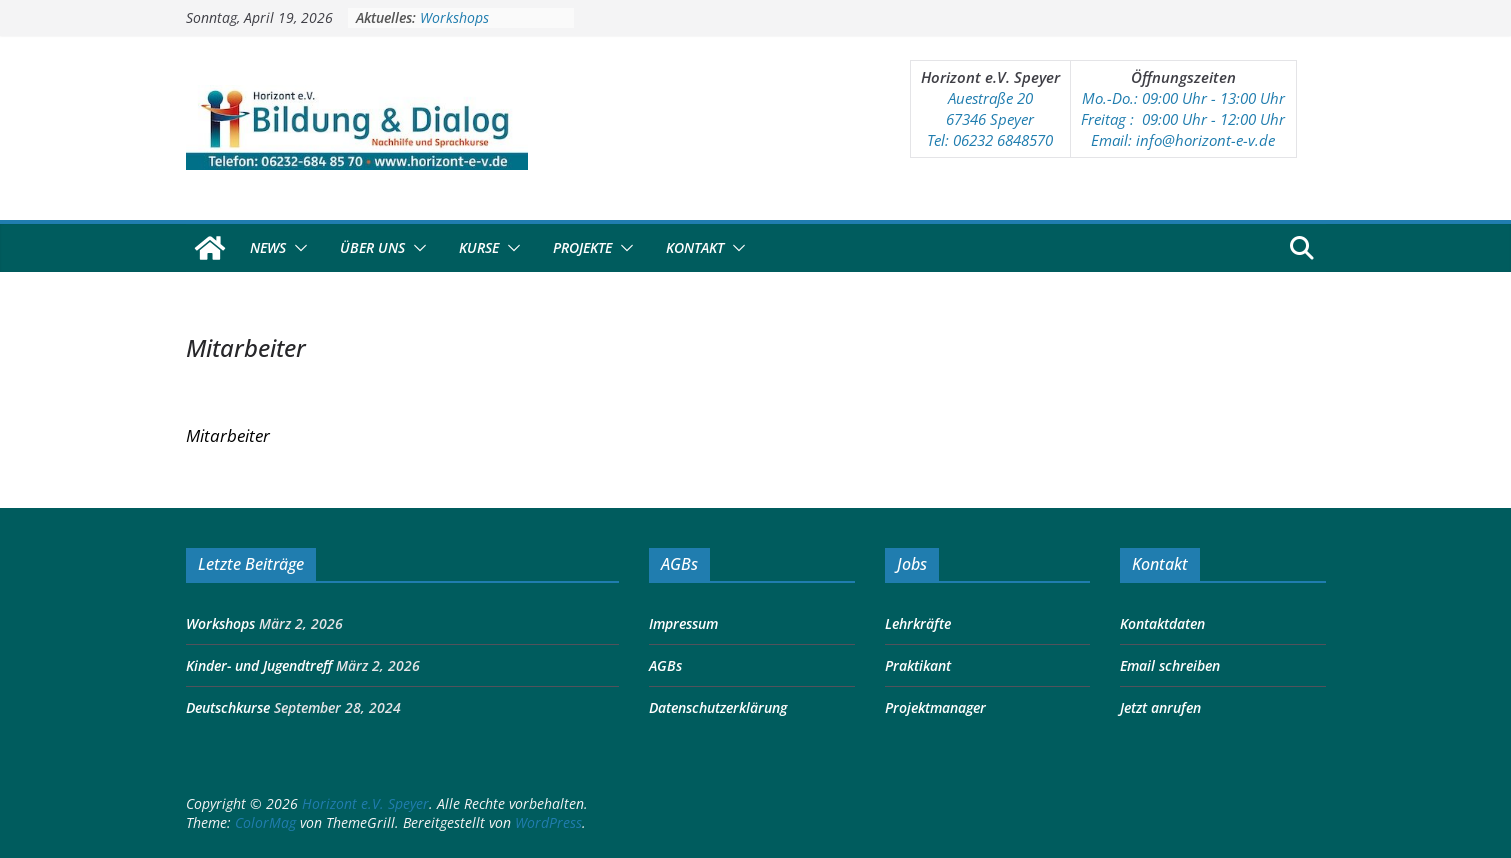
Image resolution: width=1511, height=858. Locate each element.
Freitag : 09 (1119, 119)
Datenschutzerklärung (718, 707)
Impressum (683, 623)
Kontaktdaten (1162, 623)
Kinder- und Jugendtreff (259, 665)
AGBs (665, 665)
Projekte (582, 247)
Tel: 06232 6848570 (990, 140)
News (268, 247)
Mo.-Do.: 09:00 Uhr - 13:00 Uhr (1183, 98)
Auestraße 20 (990, 98)
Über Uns (372, 247)
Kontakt (695, 247)
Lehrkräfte (918, 623)
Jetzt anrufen (1160, 707)
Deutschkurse (228, 707)
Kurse (479, 247)
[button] (297, 248)
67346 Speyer (990, 119)
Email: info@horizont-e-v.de (1183, 140)
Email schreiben (1170, 665)
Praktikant (918, 665)
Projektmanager (935, 707)
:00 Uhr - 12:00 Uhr (1221, 119)
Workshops (454, 17)
